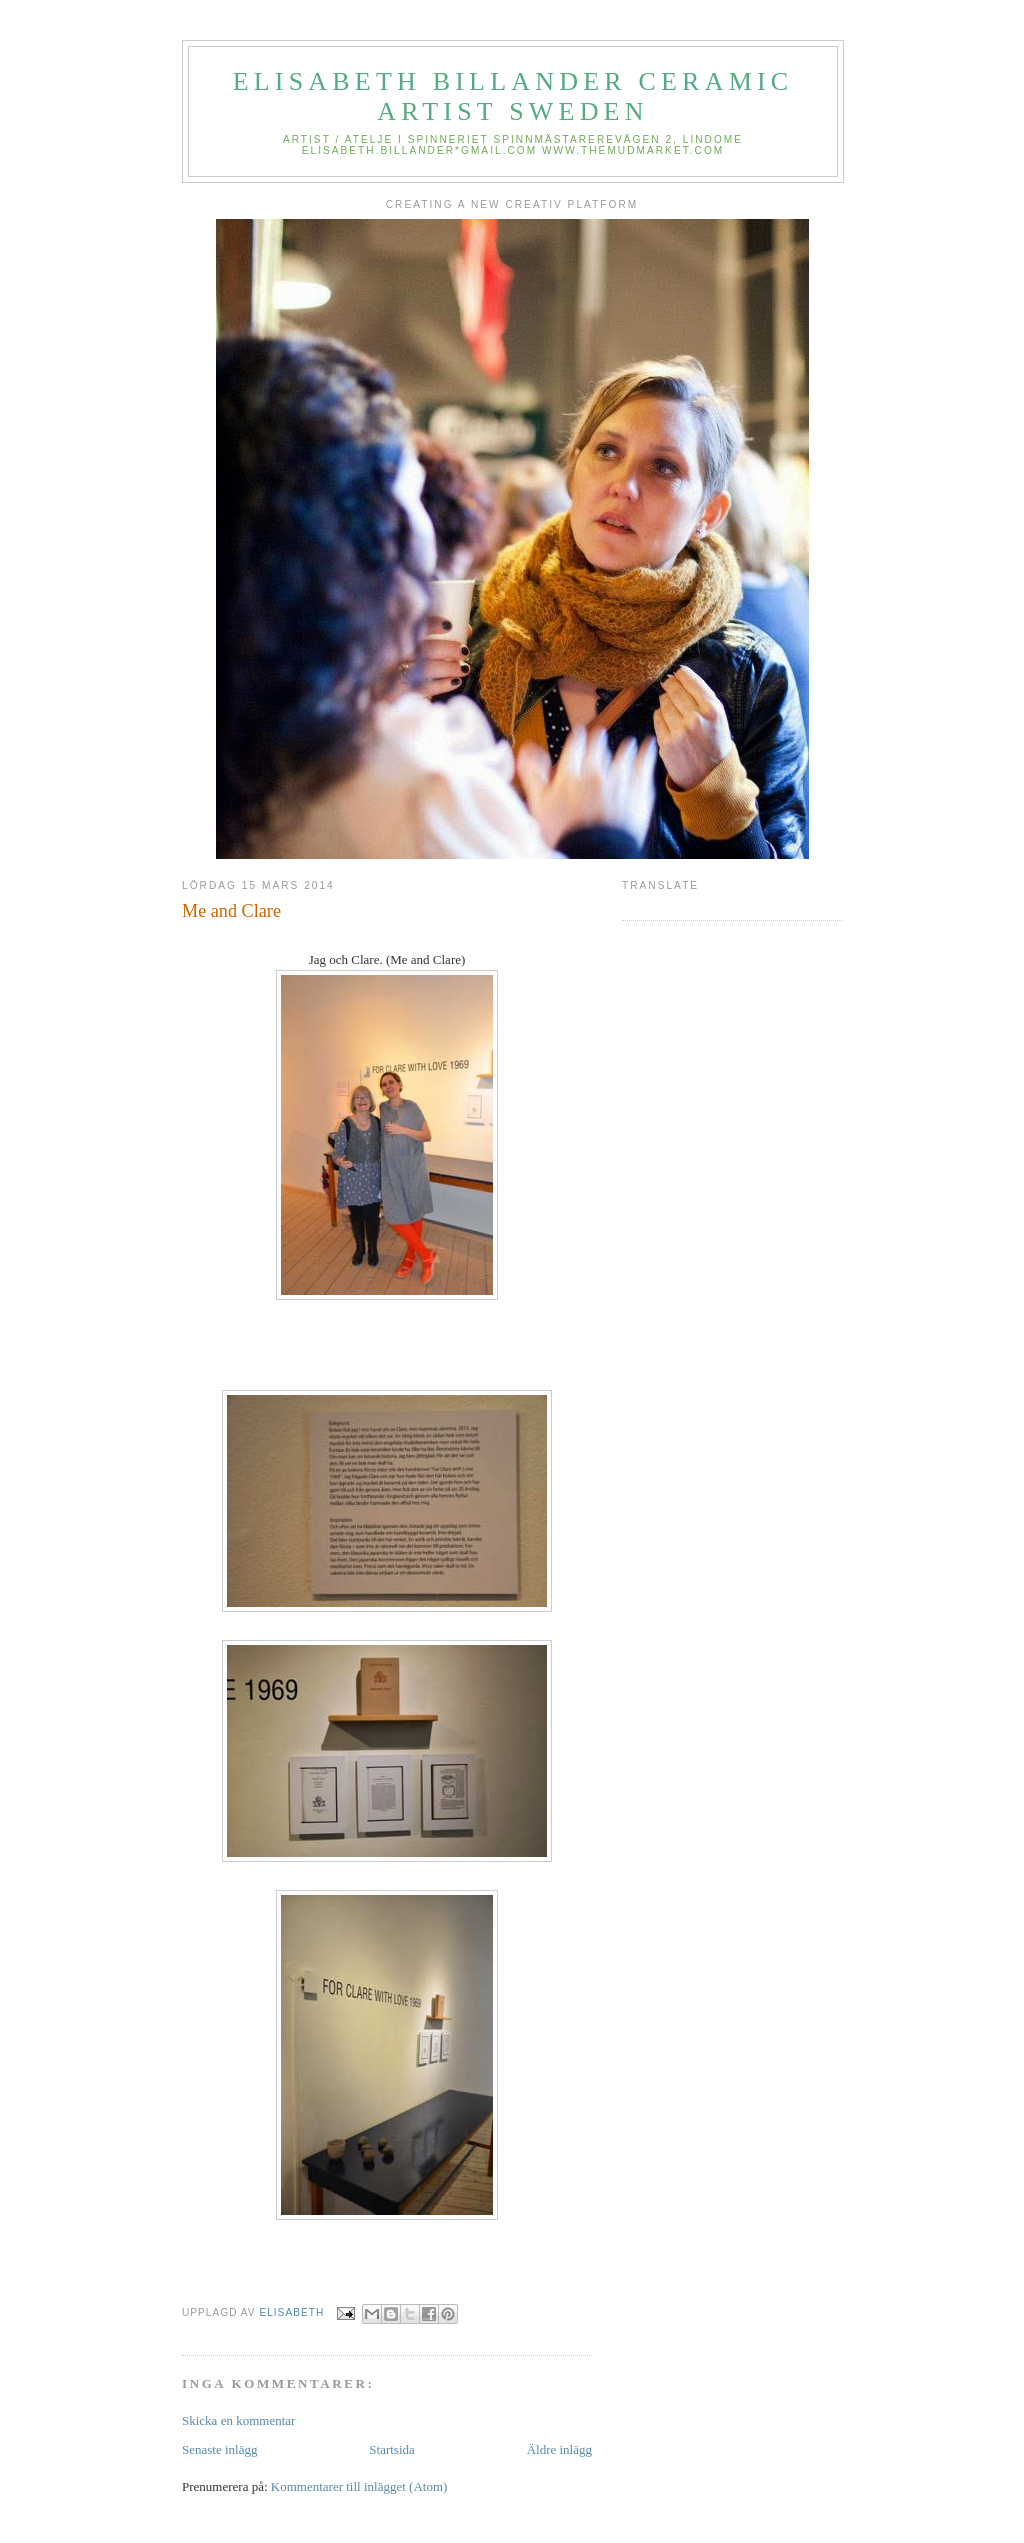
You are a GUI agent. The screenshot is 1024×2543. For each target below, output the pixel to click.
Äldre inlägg (559, 2449)
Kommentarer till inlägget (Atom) (359, 2486)
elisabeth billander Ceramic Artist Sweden (513, 96)
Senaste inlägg (219, 2449)
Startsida (392, 2449)
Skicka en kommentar (238, 2420)
